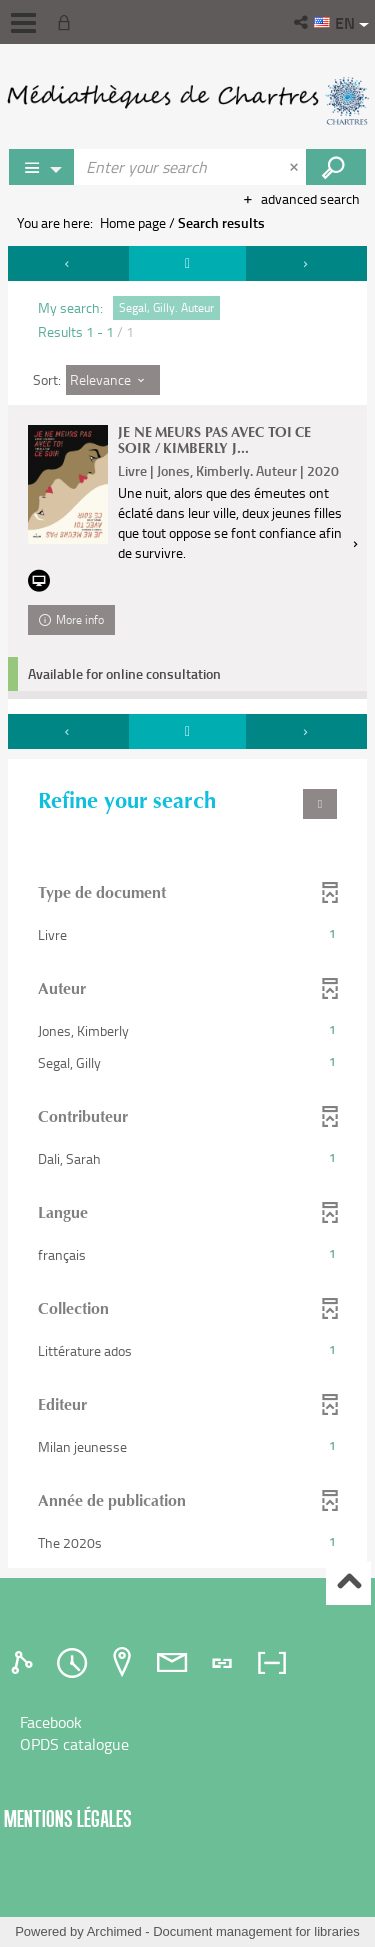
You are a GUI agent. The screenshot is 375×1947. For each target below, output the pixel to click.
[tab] (25, 1663)
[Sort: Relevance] (113, 380)
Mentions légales (68, 1818)
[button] (302, 22)
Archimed (114, 1931)
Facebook (51, 1722)
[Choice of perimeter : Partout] (42, 167)
